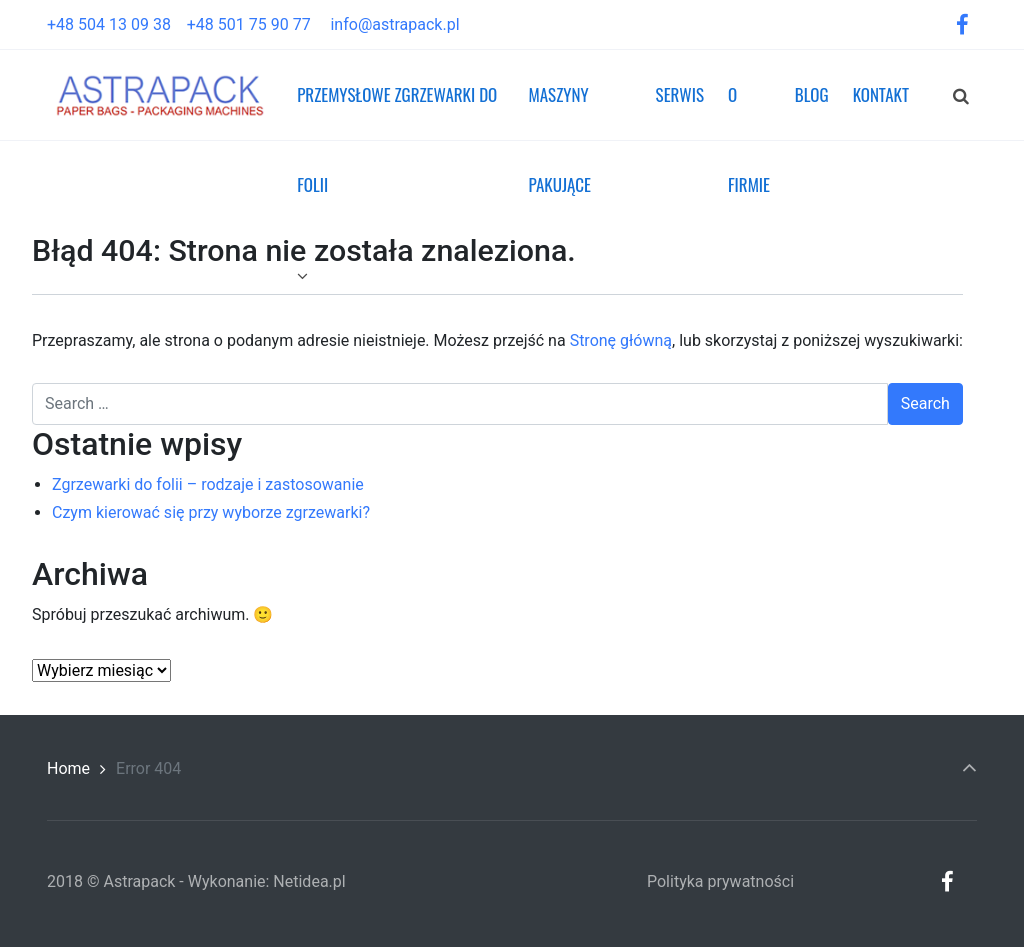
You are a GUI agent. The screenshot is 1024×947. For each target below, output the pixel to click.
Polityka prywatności (720, 881)
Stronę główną (621, 340)
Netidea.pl (309, 881)
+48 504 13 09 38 (117, 24)
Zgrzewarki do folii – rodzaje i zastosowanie (208, 484)
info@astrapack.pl (394, 24)
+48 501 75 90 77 (257, 24)
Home (68, 768)
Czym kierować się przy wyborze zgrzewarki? (211, 512)
